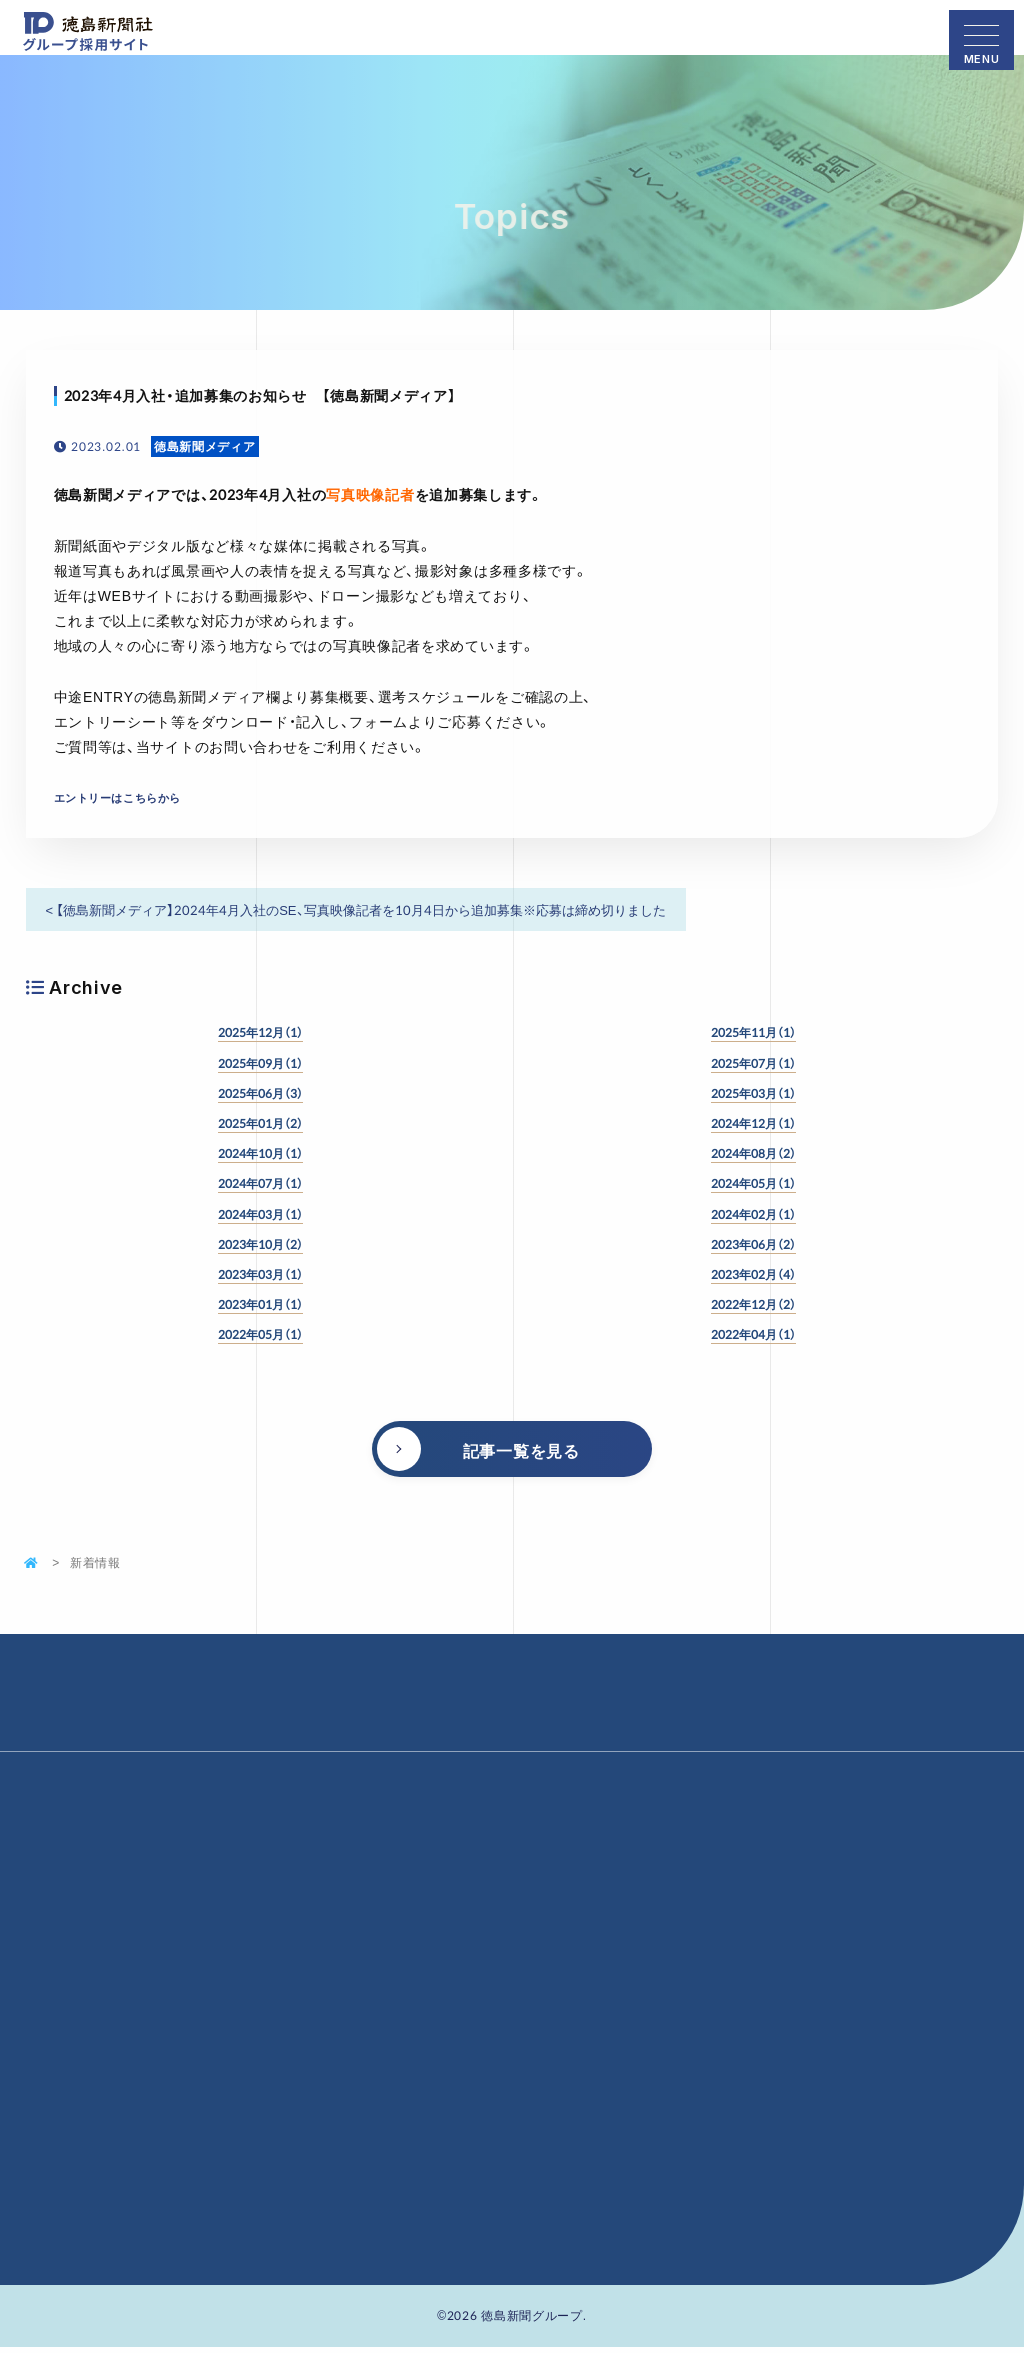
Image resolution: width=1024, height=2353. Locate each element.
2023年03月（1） (260, 1274)
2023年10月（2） (260, 1244)
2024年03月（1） (260, 1214)
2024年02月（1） (753, 1214)
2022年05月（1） (260, 1334)
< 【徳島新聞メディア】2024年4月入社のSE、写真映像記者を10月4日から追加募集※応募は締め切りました (356, 909)
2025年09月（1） (260, 1063)
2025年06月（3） (260, 1093)
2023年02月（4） (753, 1274)
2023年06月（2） (753, 1244)
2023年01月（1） (260, 1304)
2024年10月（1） (260, 1153)
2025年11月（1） (753, 1032)
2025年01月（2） (260, 1123)
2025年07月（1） (753, 1063)
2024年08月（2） (753, 1153)
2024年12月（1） (753, 1123)
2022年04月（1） (753, 1334)
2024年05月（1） (753, 1183)
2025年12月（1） (260, 1032)
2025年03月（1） (753, 1093)
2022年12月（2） (753, 1304)
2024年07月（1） (260, 1183)
